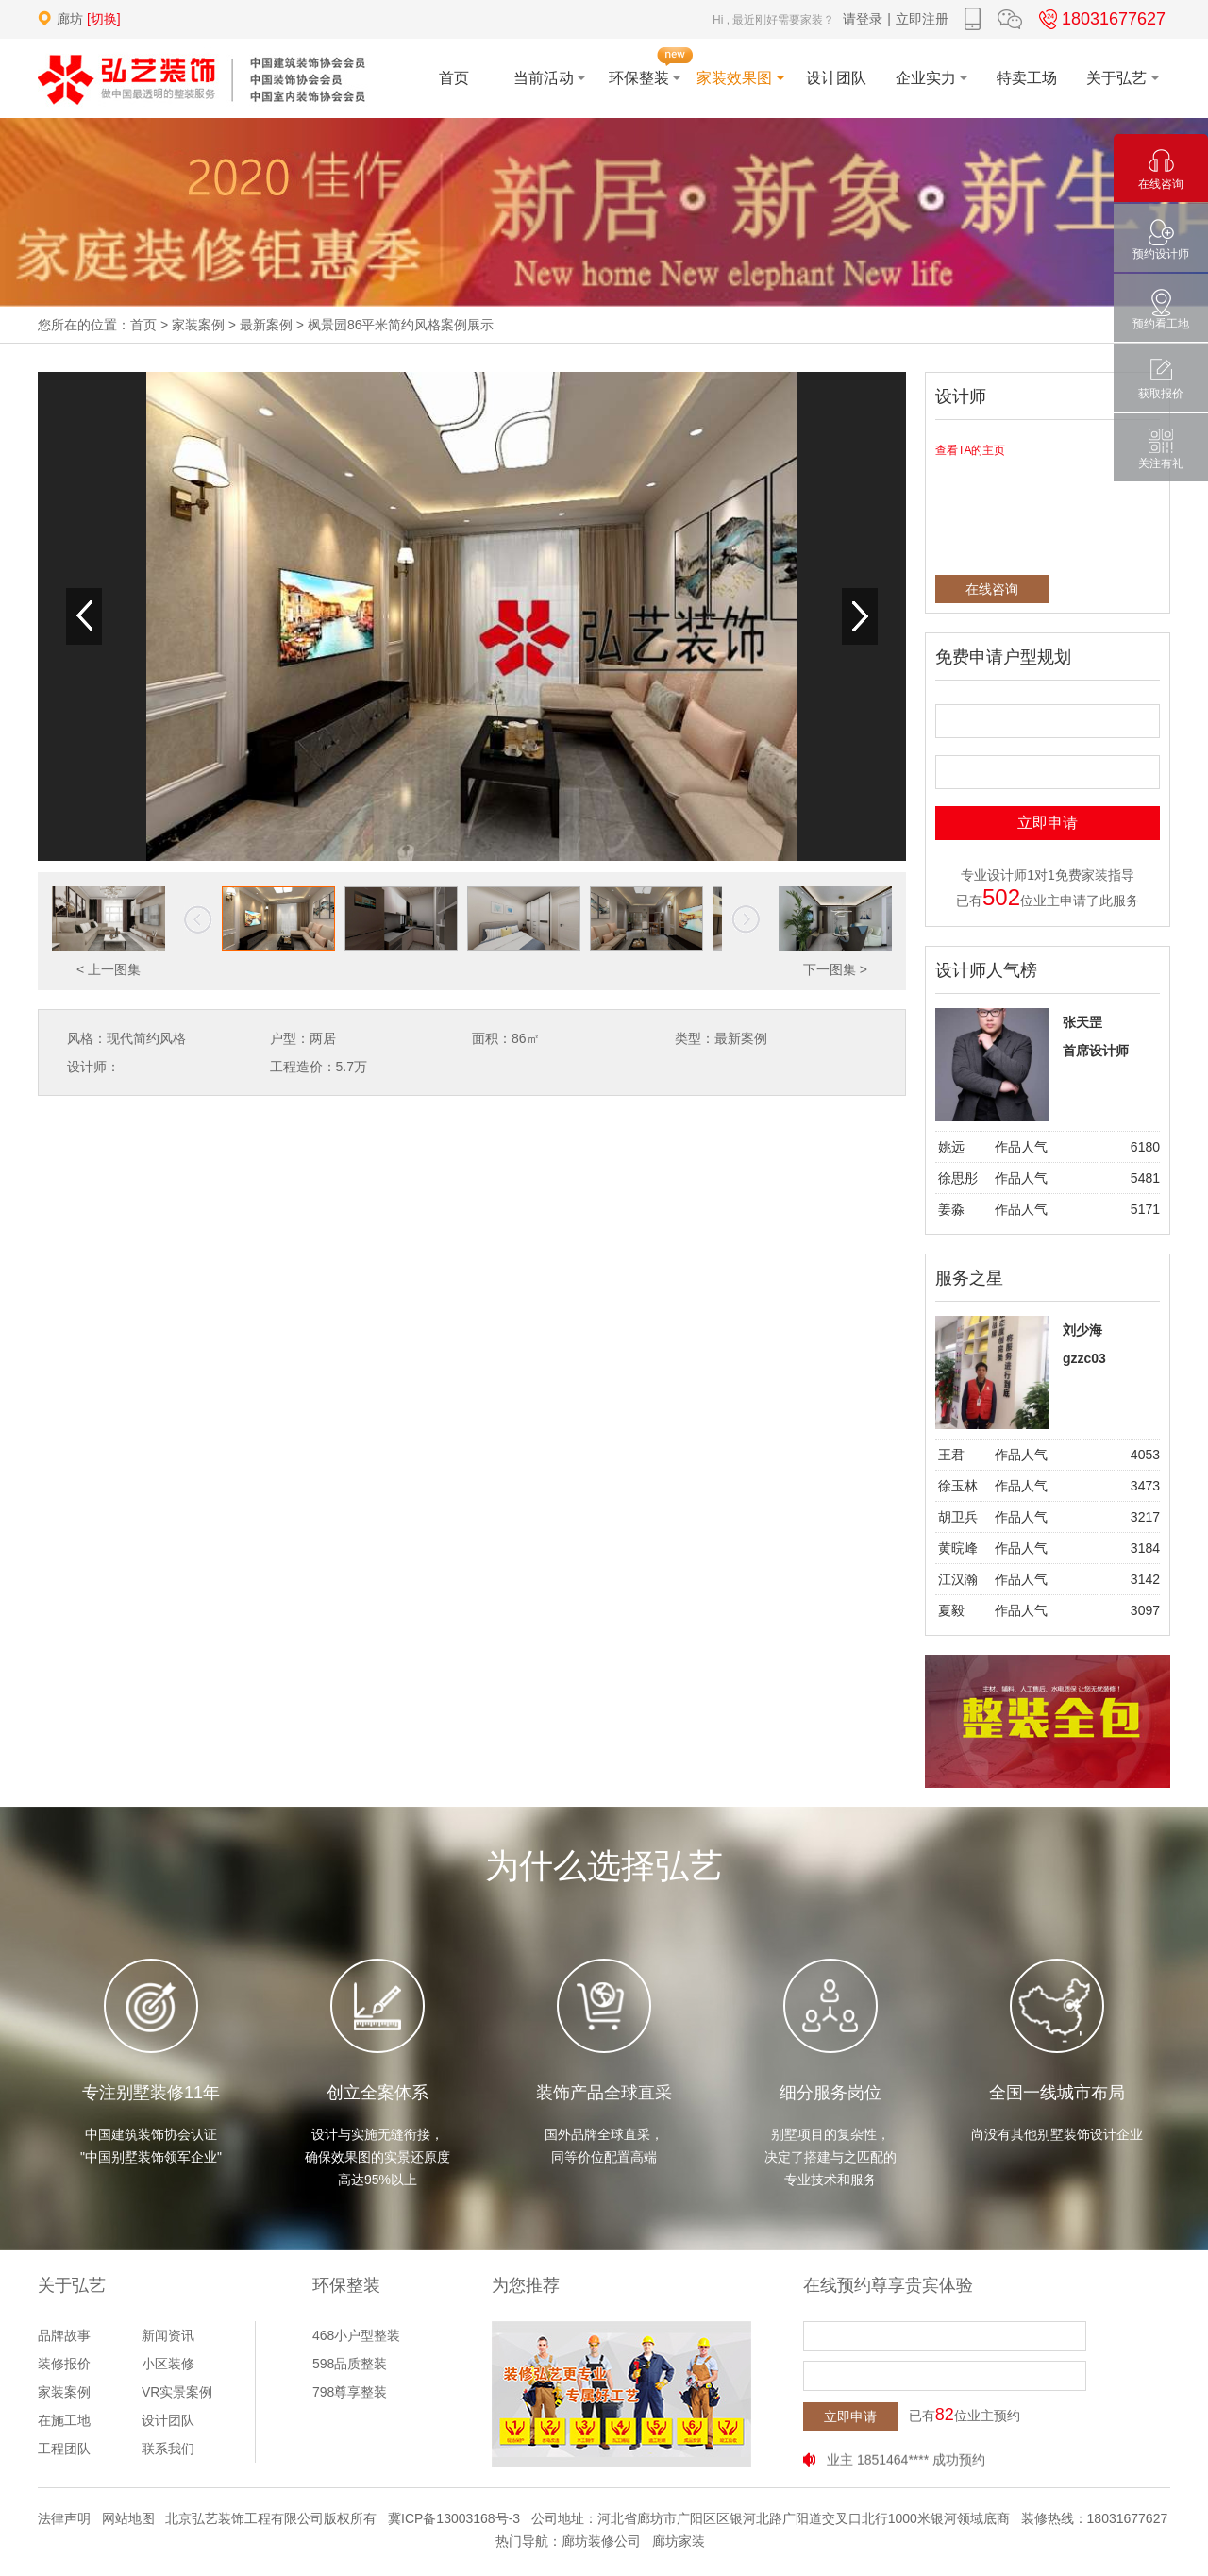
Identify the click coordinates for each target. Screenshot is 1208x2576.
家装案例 (198, 324)
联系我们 (168, 2448)
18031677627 (1099, 19)
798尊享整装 (349, 2391)
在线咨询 (991, 589)
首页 (143, 324)
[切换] (104, 18)
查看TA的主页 (970, 450)
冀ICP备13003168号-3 (454, 2518)
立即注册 (922, 18)
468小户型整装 (356, 2335)
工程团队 (64, 2448)
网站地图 (128, 2518)
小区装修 (168, 2363)
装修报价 (64, 2363)
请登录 (862, 18)
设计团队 (168, 2420)
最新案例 (266, 324)
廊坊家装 (678, 2541)
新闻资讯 (168, 2335)
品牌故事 (64, 2335)
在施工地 (64, 2420)
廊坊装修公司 (601, 2541)
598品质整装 (349, 2363)
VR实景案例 (177, 2391)
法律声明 (64, 2518)
